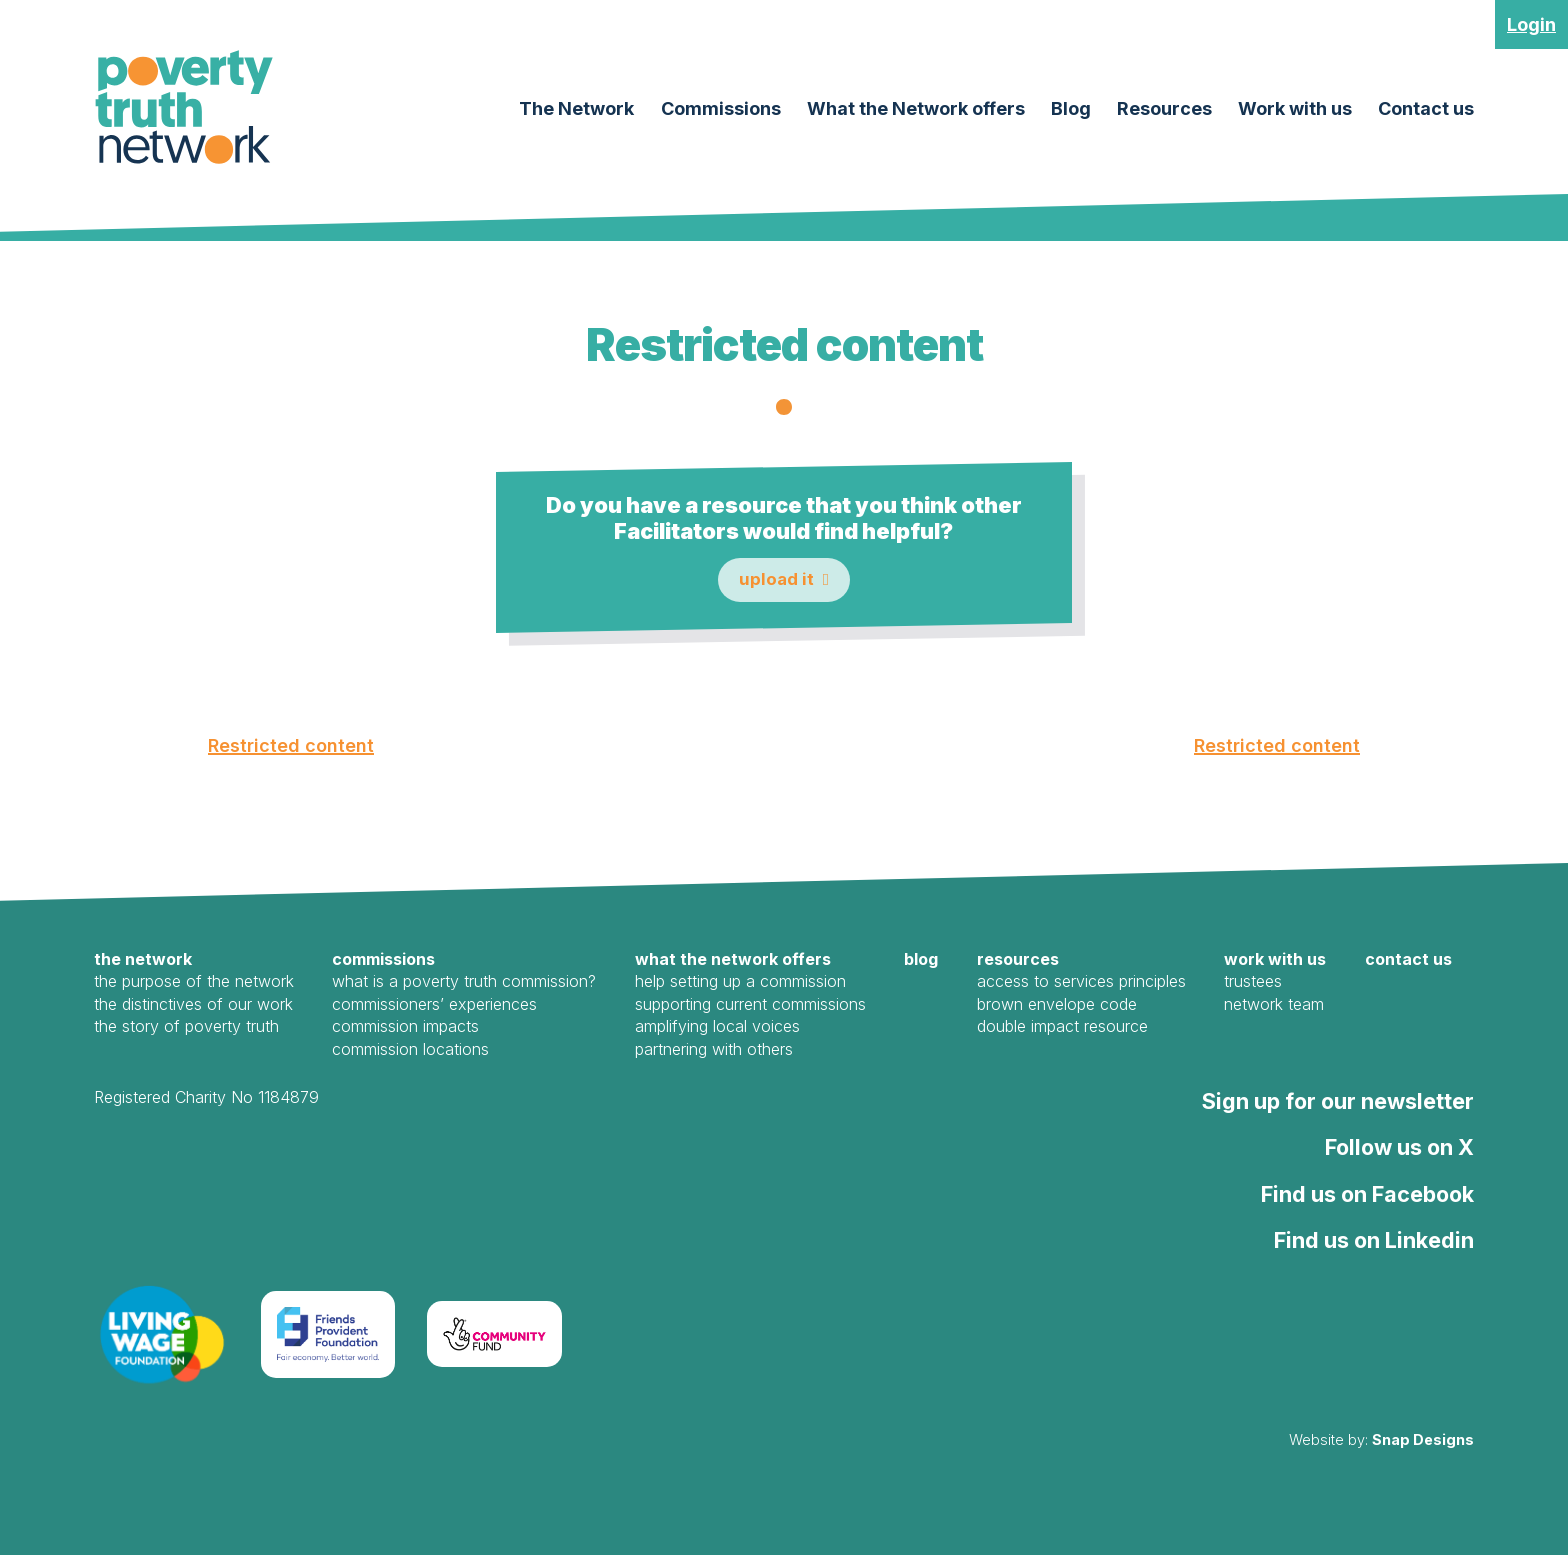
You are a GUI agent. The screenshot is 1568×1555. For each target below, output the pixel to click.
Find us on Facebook (1367, 1194)
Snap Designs (1423, 1439)
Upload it (776, 579)
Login (1531, 24)
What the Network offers (916, 108)
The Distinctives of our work (193, 1004)
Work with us (1295, 108)
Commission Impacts (405, 1026)
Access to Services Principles (1081, 982)
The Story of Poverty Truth (186, 1026)
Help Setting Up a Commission (740, 982)
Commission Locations (410, 1049)
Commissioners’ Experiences (434, 1004)
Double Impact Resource (1062, 1026)
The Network (576, 108)
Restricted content (291, 745)
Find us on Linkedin (1374, 1240)
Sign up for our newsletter (1338, 1101)
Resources (1164, 108)
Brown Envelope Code (1057, 1004)
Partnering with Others (714, 1049)
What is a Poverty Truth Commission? (464, 982)
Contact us (1426, 108)
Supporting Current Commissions (750, 1004)
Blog (1071, 108)
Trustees (1253, 982)
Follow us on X (1399, 1147)
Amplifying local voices (717, 1026)
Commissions (721, 108)
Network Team (1274, 1004)
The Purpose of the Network (194, 982)
